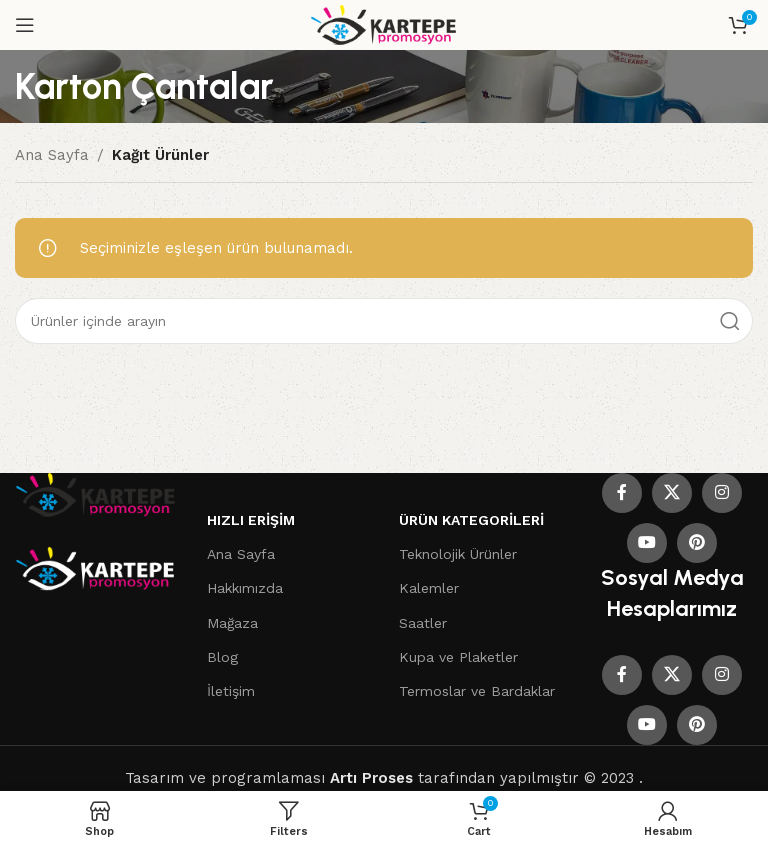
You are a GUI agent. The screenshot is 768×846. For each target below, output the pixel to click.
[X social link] (672, 493)
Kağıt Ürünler (160, 155)
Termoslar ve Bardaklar (477, 691)
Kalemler (429, 588)
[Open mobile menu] (25, 25)
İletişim (231, 691)
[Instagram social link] (722, 493)
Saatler (423, 623)
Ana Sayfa (52, 155)
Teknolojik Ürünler (458, 554)
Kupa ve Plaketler (458, 657)
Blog (222, 657)
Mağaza (232, 623)
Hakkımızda (245, 588)
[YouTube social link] (647, 543)
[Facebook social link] (622, 493)
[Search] (384, 321)
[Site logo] (384, 24)
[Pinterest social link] (697, 543)
